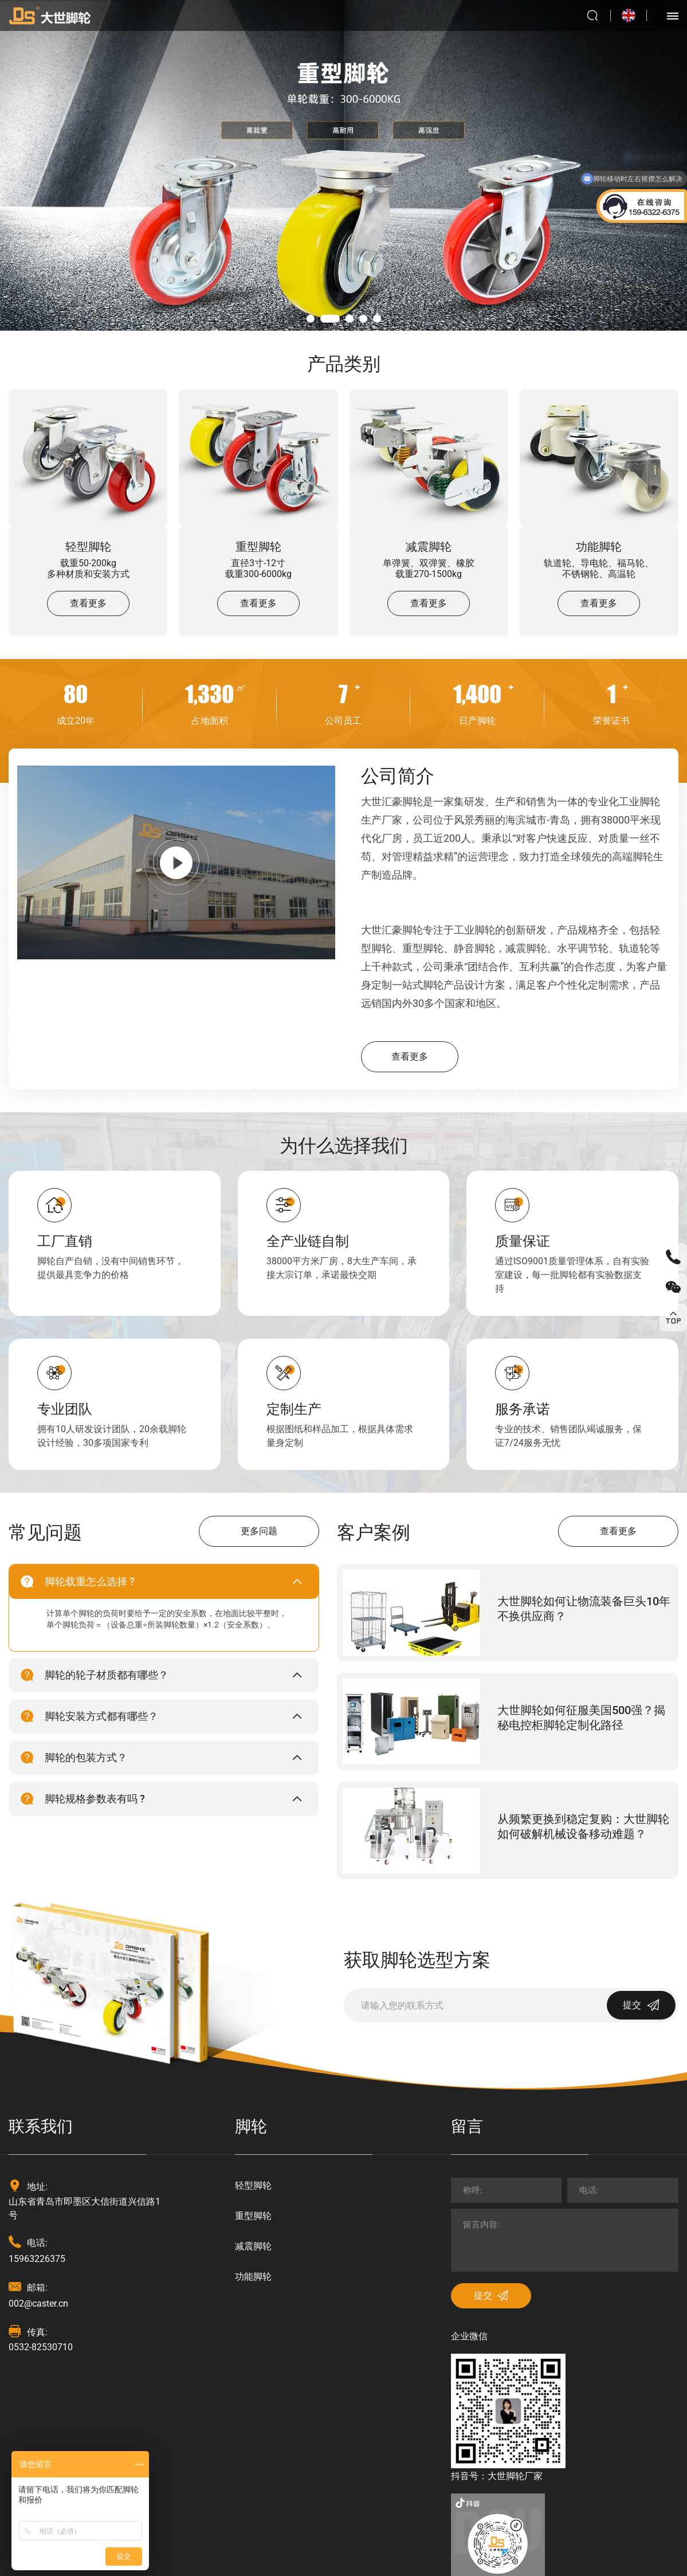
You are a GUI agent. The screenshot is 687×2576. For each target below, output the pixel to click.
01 (311, 319)
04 (363, 319)
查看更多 (88, 603)
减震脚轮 (429, 546)
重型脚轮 (258, 546)
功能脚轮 (599, 546)
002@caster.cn (38, 2303)
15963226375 (37, 2258)
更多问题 (259, 1531)
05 (377, 319)
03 (350, 319)
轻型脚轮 (88, 546)
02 (330, 319)
